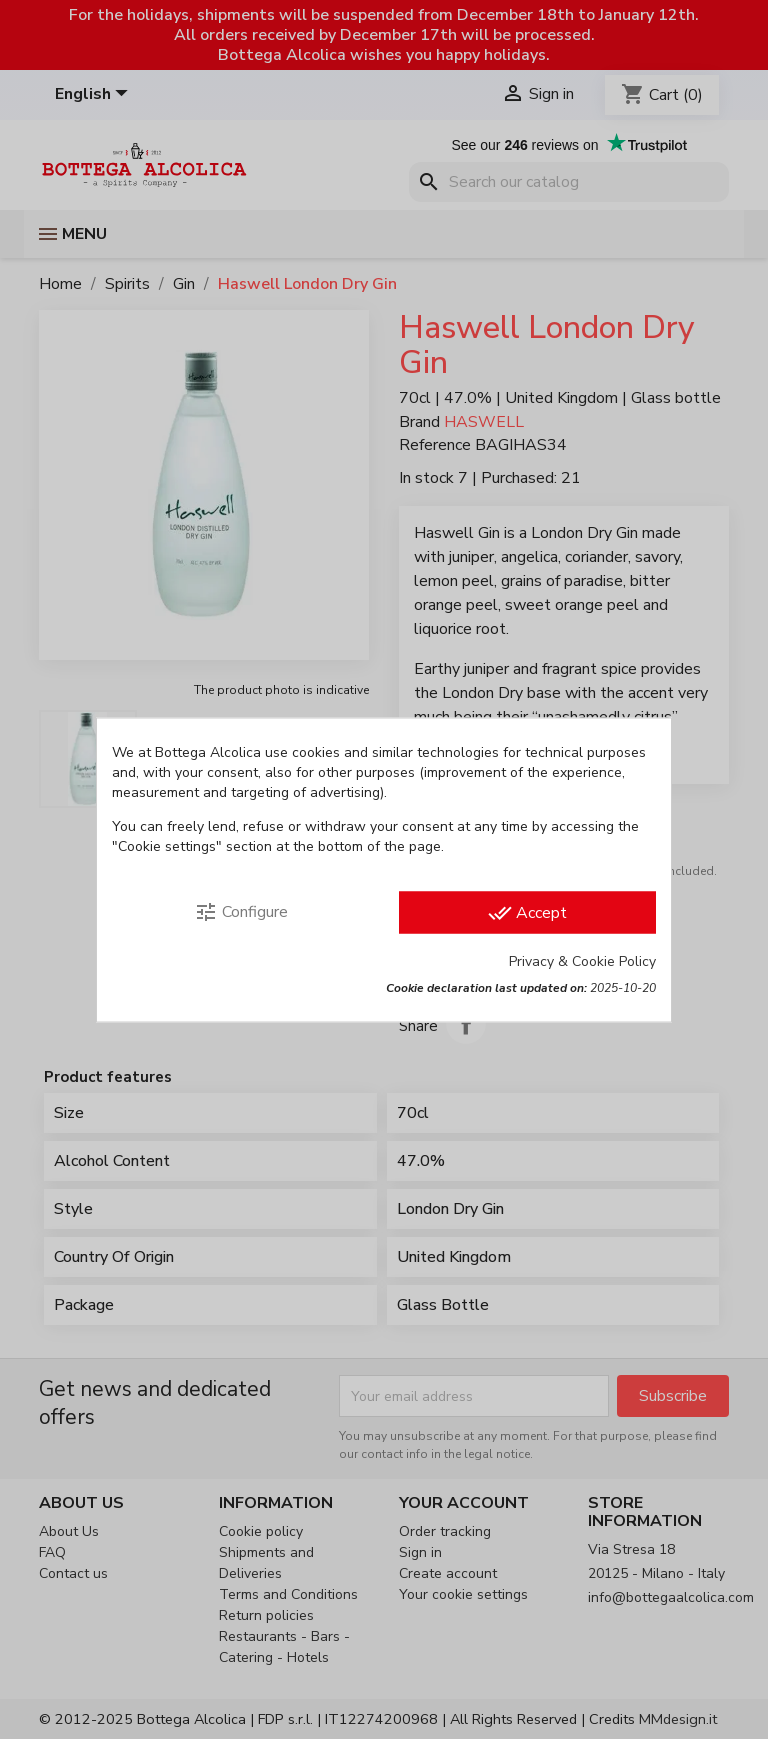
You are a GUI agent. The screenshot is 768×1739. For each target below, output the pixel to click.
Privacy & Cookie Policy (582, 960)
